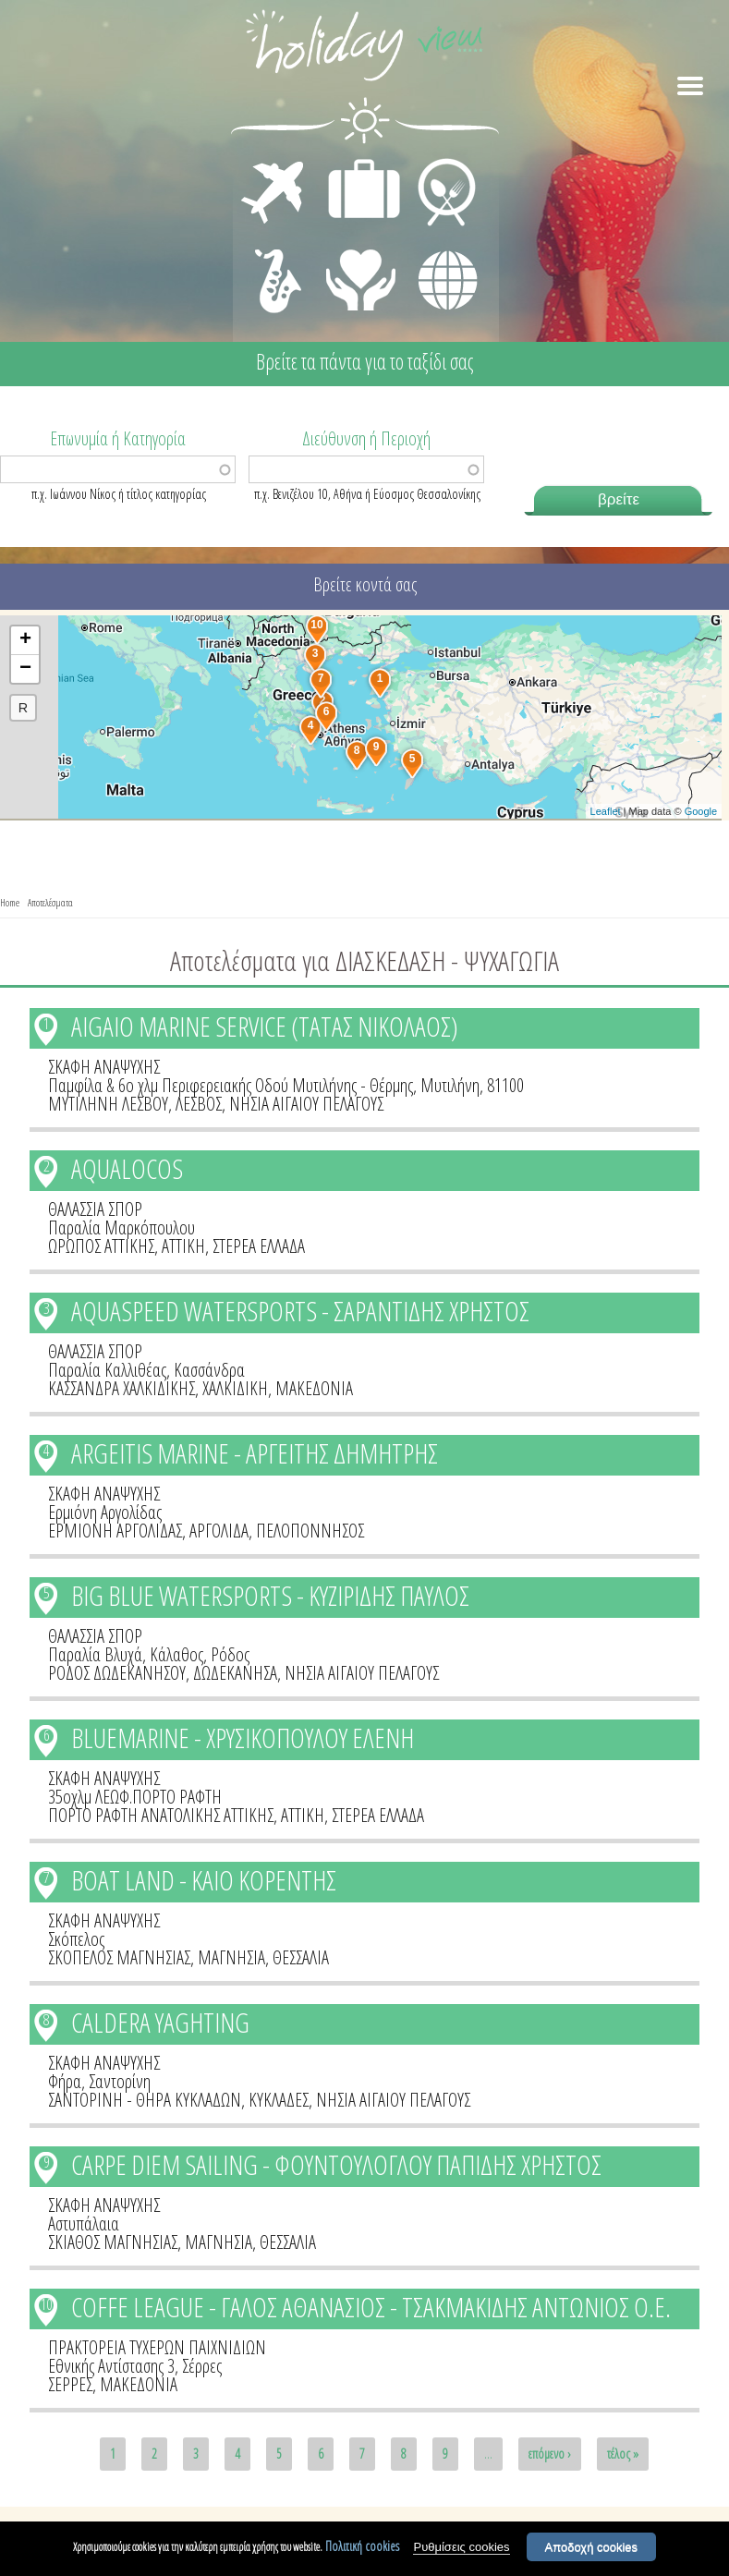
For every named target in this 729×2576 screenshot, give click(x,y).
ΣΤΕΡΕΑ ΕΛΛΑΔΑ (259, 1245)
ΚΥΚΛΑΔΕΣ (279, 2099)
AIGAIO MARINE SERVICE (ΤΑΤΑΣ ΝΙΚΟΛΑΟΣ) (264, 1026)
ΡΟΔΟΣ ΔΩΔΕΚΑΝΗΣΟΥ (117, 1672)
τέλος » (622, 2453)
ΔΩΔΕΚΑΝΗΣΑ (235, 1672)
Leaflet (605, 811)
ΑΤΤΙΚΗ (183, 1245)
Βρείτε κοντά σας (365, 584)
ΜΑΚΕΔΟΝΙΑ (314, 1388)
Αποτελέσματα (50, 902)
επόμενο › (550, 2453)
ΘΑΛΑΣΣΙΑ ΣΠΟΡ (95, 1209)
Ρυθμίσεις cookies (461, 2550)
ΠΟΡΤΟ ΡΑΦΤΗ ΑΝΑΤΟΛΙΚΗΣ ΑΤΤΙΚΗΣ (160, 1815)
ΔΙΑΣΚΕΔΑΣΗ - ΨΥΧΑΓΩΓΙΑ (274, 260)
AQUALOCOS (127, 1168)
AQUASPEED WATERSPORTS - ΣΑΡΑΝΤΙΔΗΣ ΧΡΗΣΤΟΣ (300, 1311)
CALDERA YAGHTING (160, 2022)
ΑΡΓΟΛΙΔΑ (219, 1530)
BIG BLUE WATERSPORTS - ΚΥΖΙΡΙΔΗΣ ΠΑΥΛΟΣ (270, 1595)
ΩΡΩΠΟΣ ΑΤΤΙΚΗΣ (101, 1245)
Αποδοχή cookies (591, 2550)
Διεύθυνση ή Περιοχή (366, 437)
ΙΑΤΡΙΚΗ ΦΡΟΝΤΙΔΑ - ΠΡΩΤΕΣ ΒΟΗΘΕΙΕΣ (362, 272)
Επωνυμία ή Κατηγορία (118, 437)
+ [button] (25, 640)
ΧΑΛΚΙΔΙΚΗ (235, 1388)
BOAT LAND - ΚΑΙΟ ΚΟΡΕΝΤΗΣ (203, 1880)
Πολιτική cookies (362, 2549)
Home (9, 902)
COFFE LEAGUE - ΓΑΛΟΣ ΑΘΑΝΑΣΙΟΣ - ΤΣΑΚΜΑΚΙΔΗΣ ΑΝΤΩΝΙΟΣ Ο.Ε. (371, 2307)
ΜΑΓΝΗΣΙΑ (231, 1957)
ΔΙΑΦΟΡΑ (438, 246)
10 (46, 2304)
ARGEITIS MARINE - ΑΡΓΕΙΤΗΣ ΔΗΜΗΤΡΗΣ (254, 1453)
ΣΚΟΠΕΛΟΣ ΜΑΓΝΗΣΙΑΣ (119, 1957)
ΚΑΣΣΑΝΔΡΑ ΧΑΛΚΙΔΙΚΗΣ (121, 1388)
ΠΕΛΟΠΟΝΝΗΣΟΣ (310, 1530)
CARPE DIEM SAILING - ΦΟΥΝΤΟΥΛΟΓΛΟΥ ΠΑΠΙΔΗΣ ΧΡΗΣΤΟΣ (336, 2164)
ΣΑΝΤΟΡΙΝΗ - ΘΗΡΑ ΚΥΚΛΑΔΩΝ (144, 2099)
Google (701, 811)
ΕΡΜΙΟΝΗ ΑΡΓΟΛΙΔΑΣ (115, 1530)
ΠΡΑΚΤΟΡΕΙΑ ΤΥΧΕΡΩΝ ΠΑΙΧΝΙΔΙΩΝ (157, 2347)
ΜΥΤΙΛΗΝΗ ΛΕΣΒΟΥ (108, 1103)
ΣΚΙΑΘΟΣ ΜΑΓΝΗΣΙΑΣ (112, 2242)
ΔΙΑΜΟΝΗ (354, 162)
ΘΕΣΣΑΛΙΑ (301, 1957)
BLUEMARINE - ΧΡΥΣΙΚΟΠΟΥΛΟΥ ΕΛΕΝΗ (242, 1737)
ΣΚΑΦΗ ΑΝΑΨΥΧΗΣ (104, 1066)
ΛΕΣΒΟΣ (199, 1103)
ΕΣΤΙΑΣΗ (436, 162)
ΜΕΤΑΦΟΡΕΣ (275, 162)
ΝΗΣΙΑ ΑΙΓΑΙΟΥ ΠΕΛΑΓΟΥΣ (306, 1103)
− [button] (25, 669)
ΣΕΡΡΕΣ (70, 2384)
